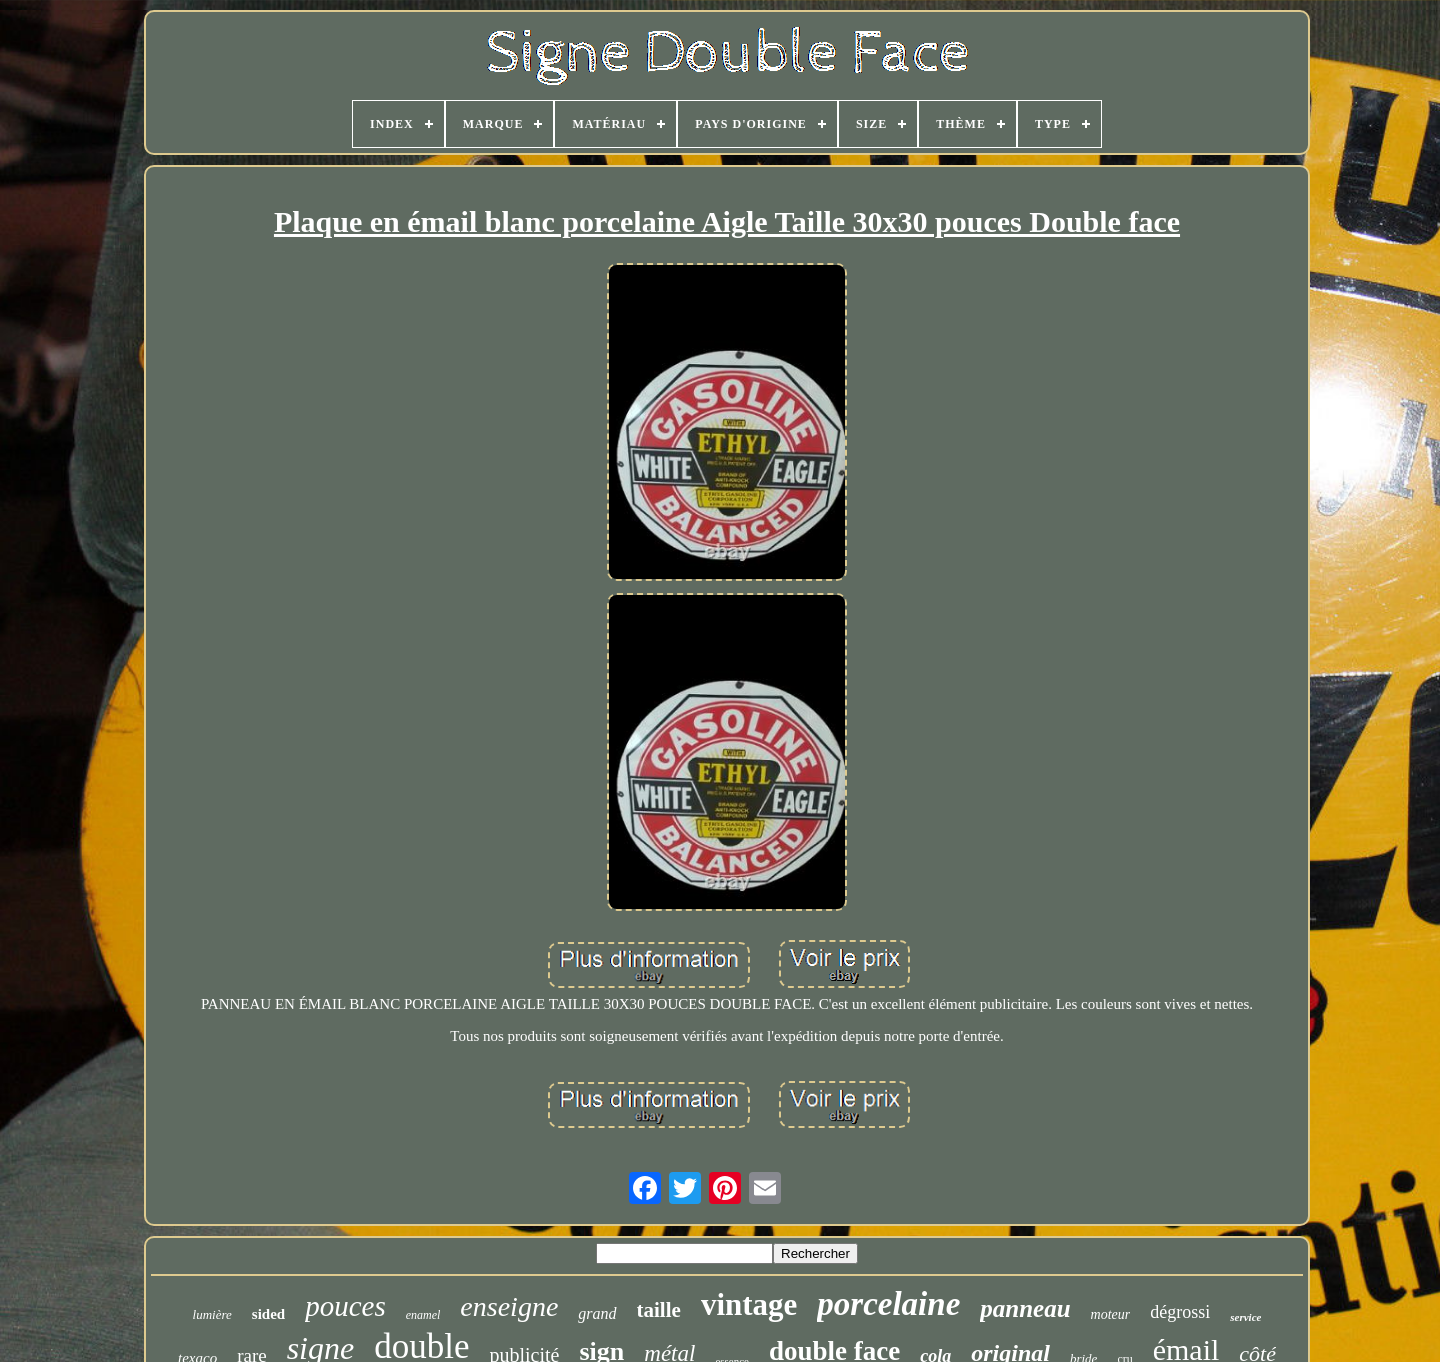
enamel (423, 1315)
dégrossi (1180, 1312)
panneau (1025, 1308)
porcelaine (888, 1304)
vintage (749, 1304)
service (1245, 1317)
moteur (1111, 1314)
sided (268, 1314)
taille (659, 1310)
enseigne (509, 1306)
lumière (212, 1314)
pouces (345, 1306)
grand (597, 1313)
